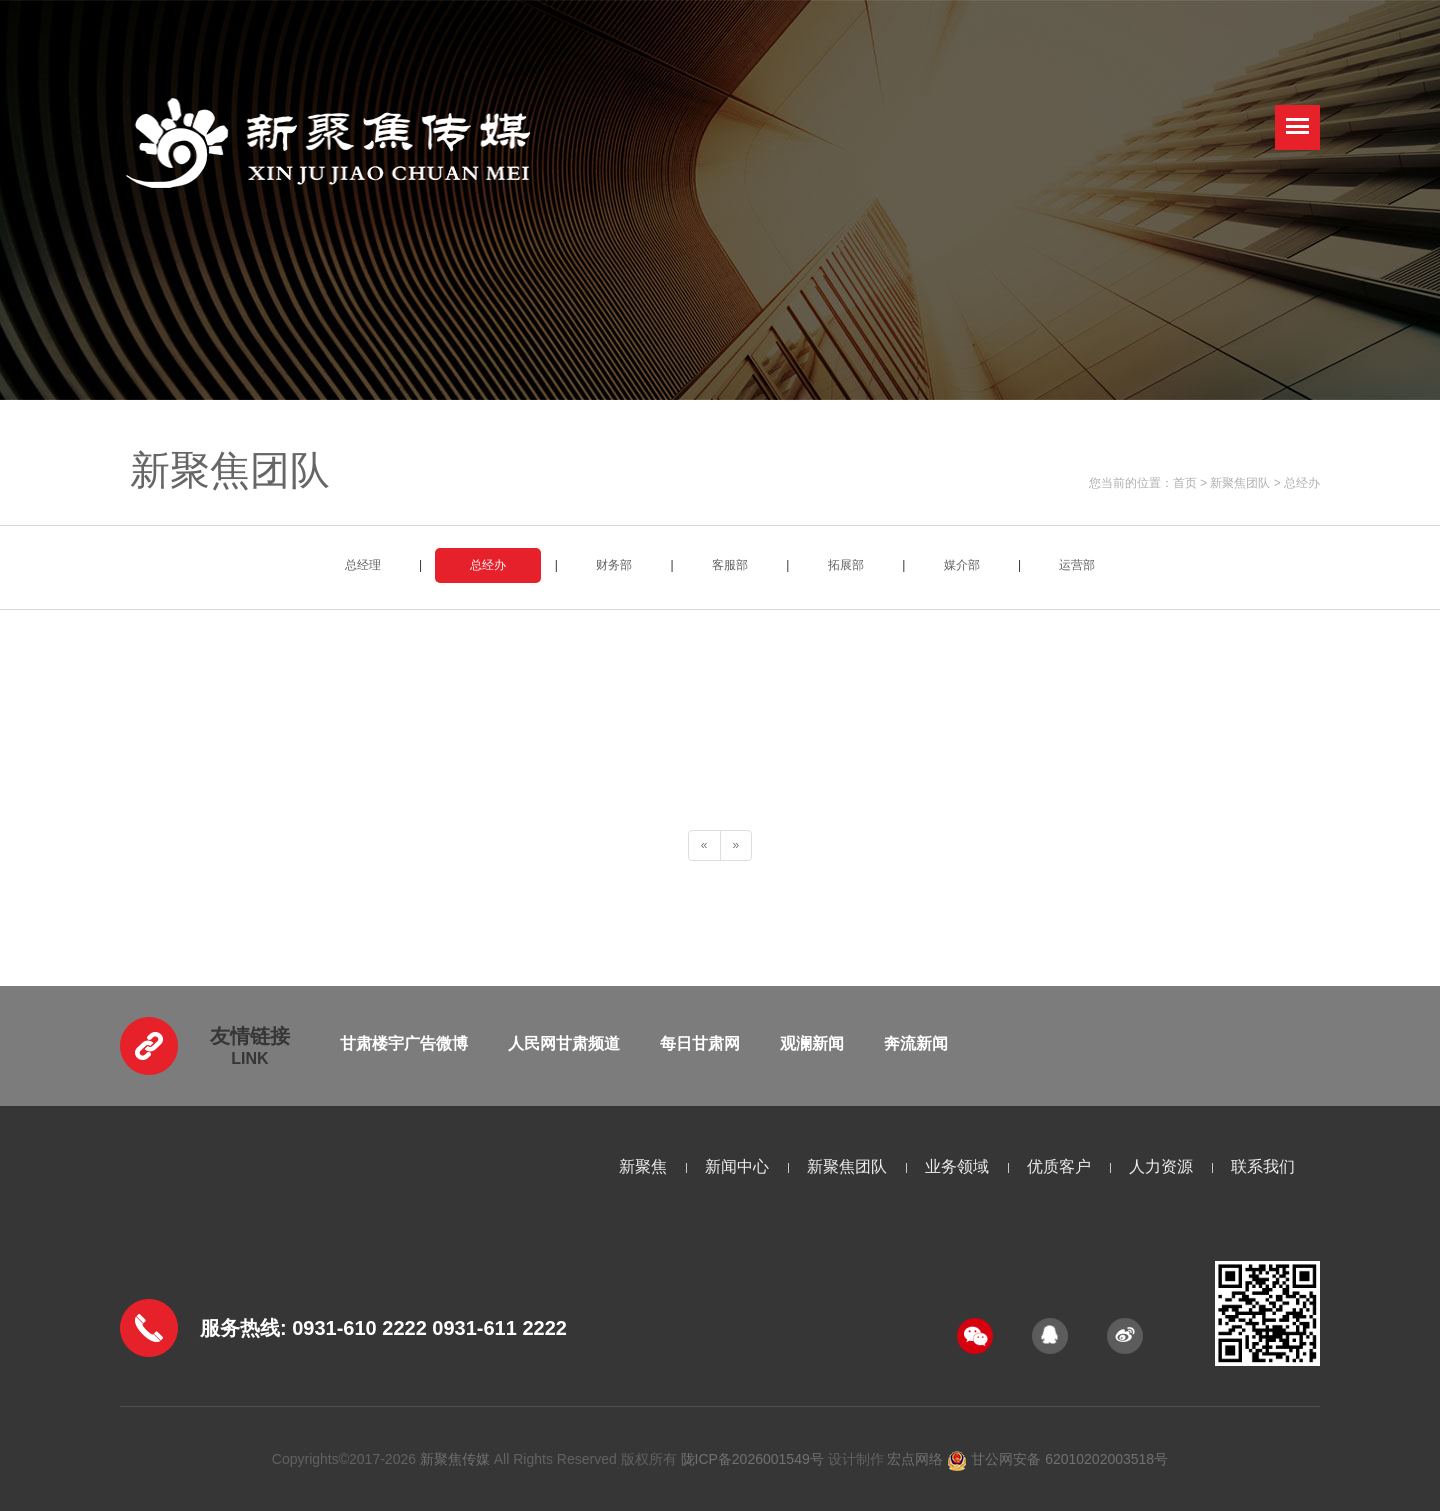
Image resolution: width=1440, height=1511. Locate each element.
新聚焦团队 (1240, 483)
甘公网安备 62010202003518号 (1057, 1459)
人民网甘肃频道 (564, 1043)
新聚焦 (643, 1166)
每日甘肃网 (700, 1043)
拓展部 (846, 565)
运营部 (1077, 565)
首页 (1185, 483)
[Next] (736, 845)
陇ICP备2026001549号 (752, 1459)
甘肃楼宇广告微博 (404, 1043)
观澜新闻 (812, 1043)
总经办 (1302, 483)
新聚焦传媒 (455, 1459)
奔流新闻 (916, 1043)
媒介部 (962, 565)
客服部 (730, 565)
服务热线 (240, 1328)
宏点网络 (915, 1459)
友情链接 (250, 1036)
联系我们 (1263, 1166)
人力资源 (1161, 1166)
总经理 (363, 565)
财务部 (614, 565)
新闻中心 (737, 1166)
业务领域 (957, 1166)
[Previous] (704, 845)
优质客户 (1059, 1166)
